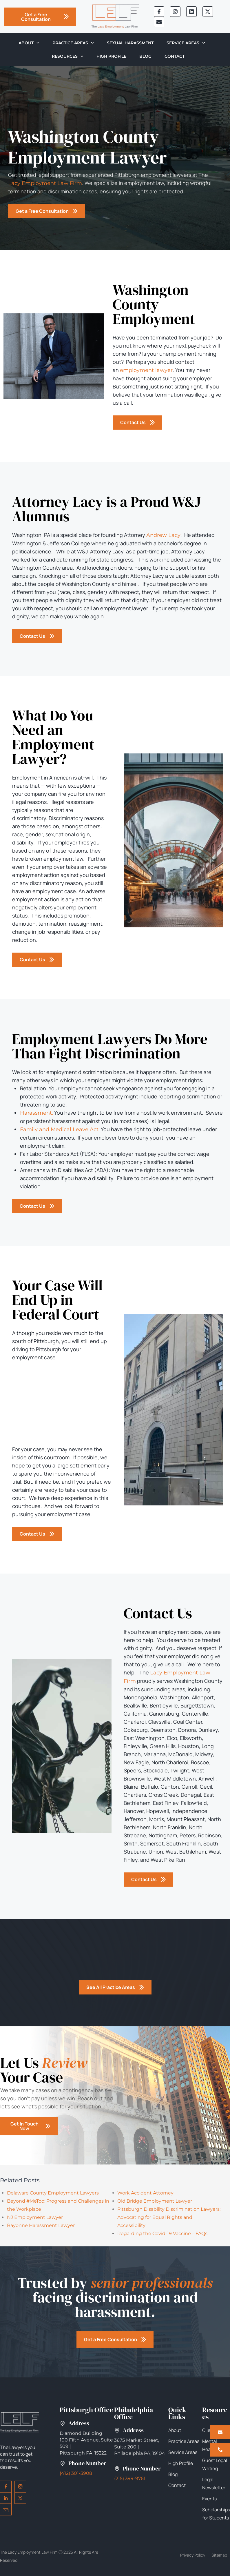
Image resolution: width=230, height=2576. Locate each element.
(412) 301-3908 (76, 2473)
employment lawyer (146, 370)
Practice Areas (73, 43)
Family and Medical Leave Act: (60, 1129)
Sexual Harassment (130, 43)
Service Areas (186, 43)
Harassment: (36, 1113)
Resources (67, 56)
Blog (145, 56)
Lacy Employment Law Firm (45, 183)
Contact (175, 56)
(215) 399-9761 (129, 2478)
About (29, 43)
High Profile (111, 56)
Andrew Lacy (163, 535)
